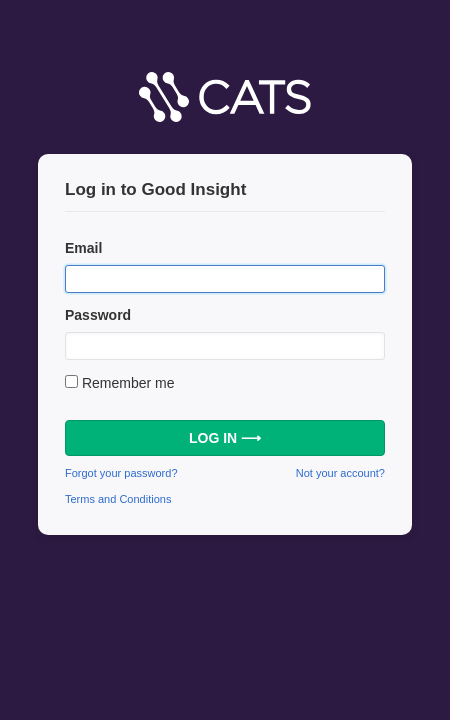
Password (98, 315)
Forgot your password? (121, 473)
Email (83, 248)
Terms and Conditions (118, 499)
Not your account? (340, 473)
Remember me (128, 383)
